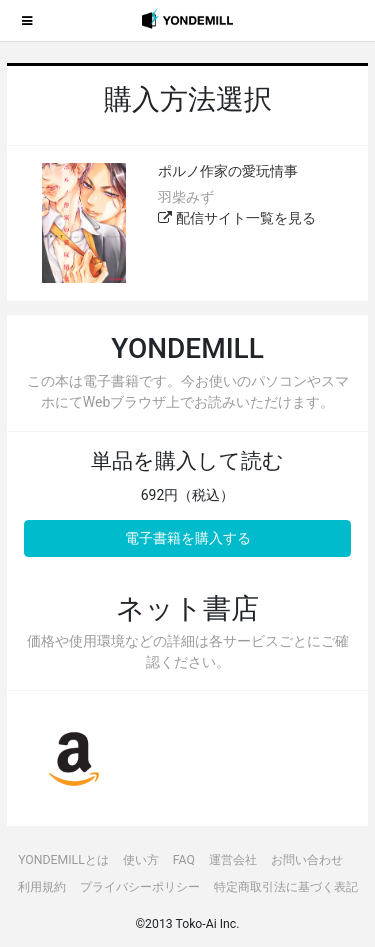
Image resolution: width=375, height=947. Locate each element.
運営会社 (233, 860)
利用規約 (42, 887)
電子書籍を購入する (188, 538)
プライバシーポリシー (140, 887)
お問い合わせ (307, 860)
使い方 (141, 860)
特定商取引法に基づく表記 (286, 887)
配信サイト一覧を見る (236, 218)
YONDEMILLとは (63, 860)
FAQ (184, 860)
